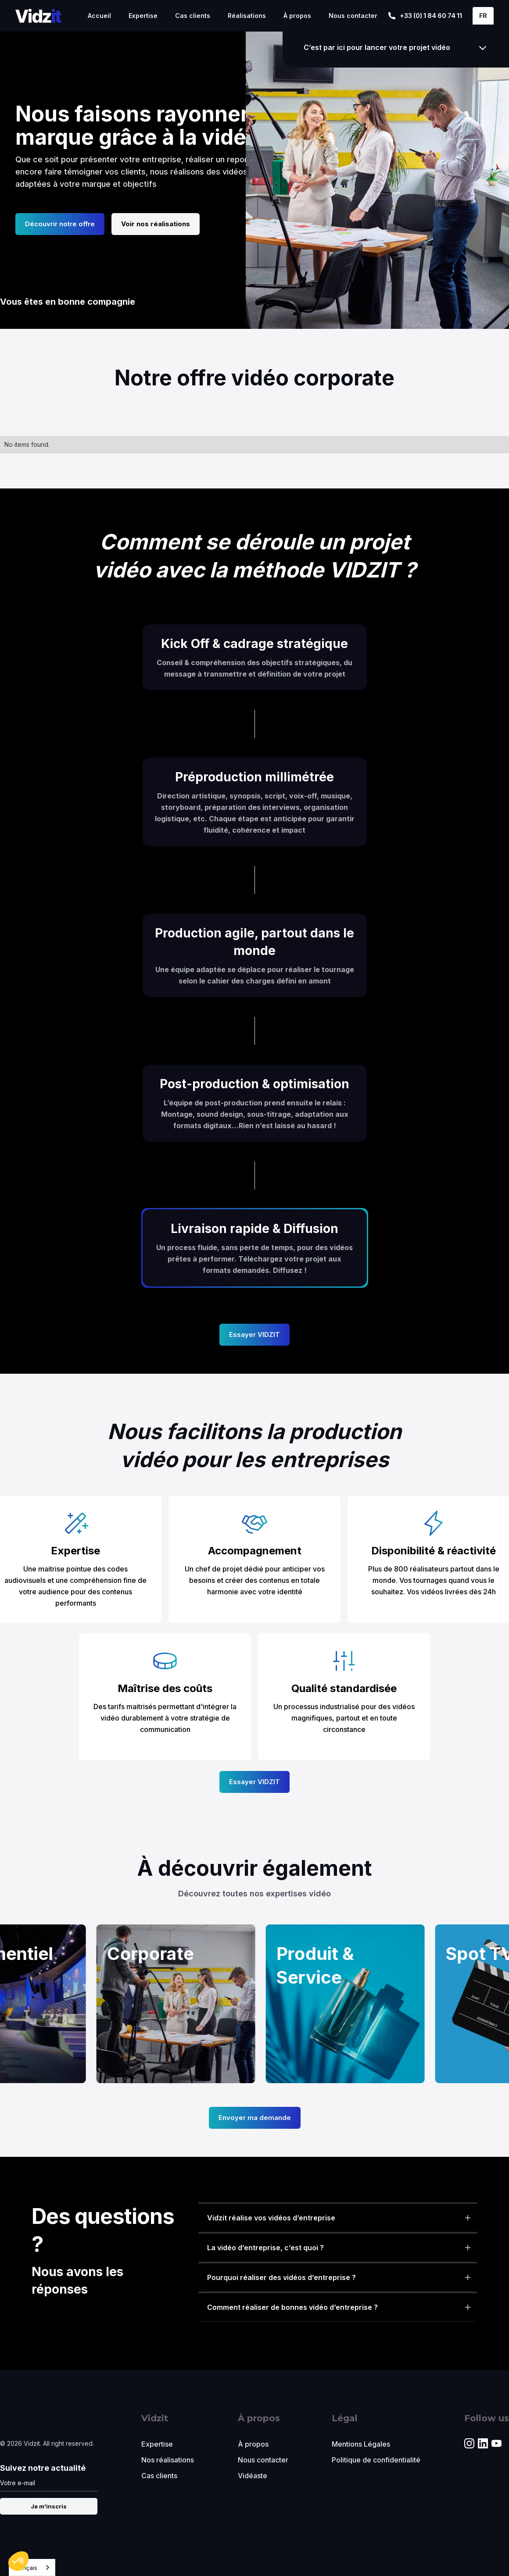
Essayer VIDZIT (254, 1334)
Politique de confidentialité (376, 2459)
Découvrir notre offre (60, 224)
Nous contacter (353, 15)
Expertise (143, 15)
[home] (38, 16)
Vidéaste (252, 2475)
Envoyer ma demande (255, 2117)
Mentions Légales (361, 2444)
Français (25, 2567)
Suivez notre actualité (43, 2468)
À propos (297, 15)
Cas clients (192, 15)
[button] (483, 16)
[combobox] (32, 2567)
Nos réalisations (167, 2459)
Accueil (99, 15)
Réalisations (247, 15)
